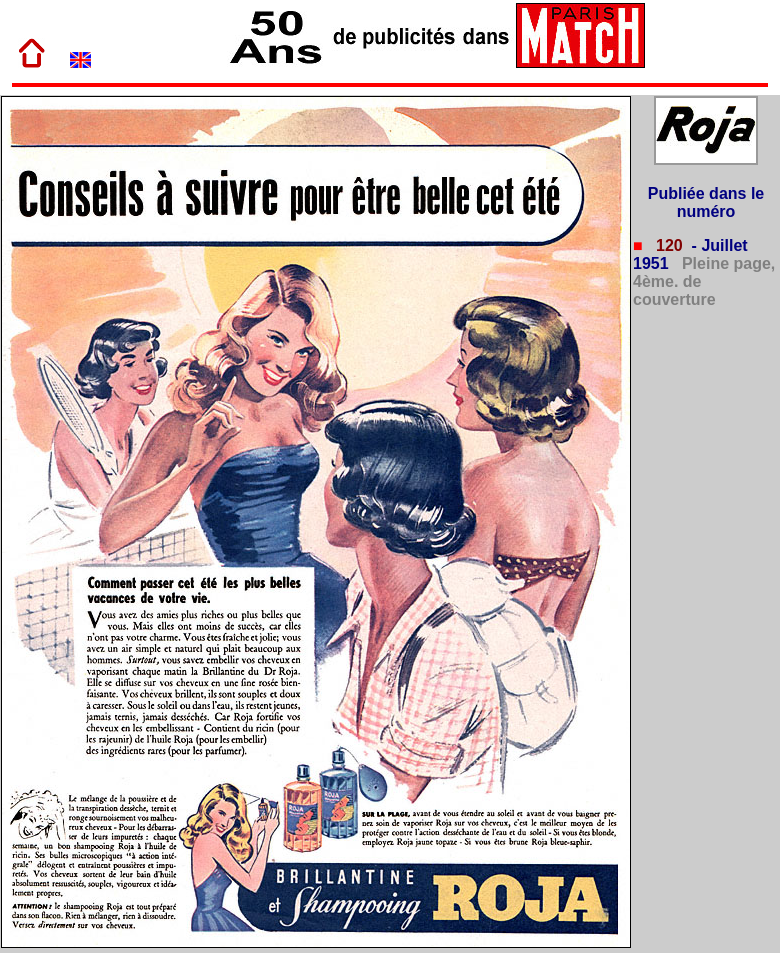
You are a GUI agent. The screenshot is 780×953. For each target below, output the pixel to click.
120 (667, 245)
